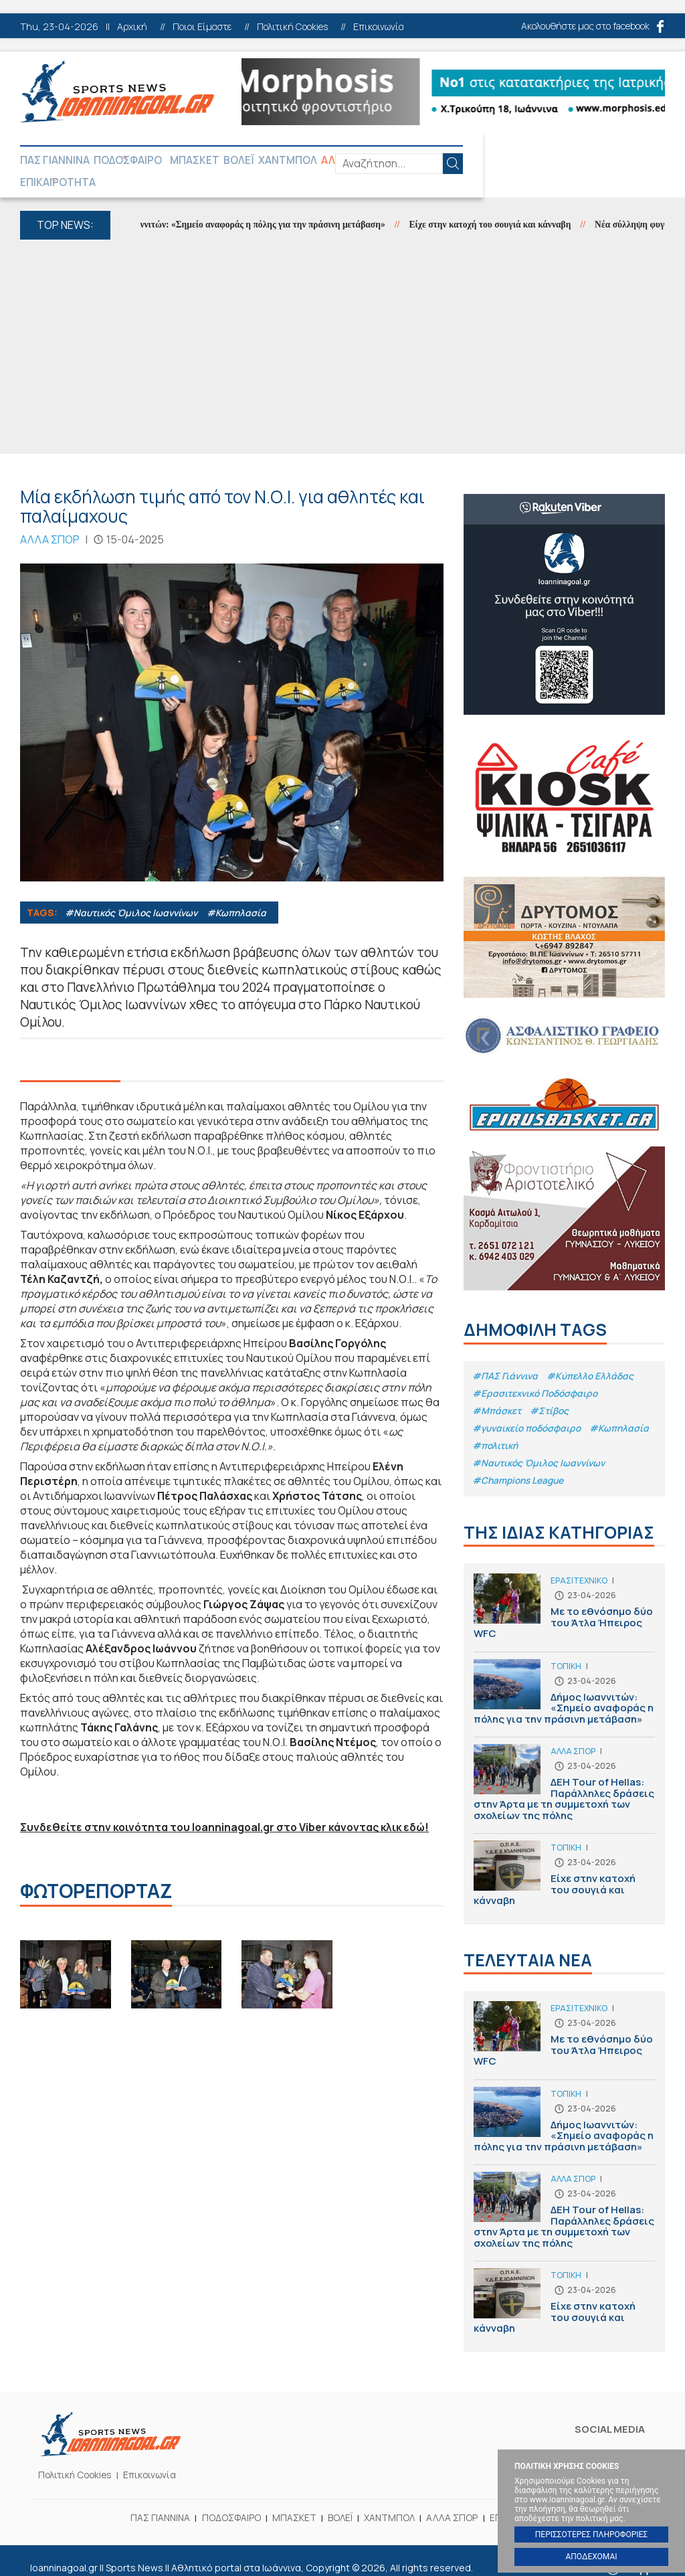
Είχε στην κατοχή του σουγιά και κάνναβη (514, 206)
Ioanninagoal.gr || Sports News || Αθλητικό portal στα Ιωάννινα (117, 91)
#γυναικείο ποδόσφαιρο (528, 1410)
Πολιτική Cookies (292, 27)
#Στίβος (551, 1392)
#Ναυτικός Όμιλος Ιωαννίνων (134, 893)
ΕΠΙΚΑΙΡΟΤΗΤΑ (452, 160)
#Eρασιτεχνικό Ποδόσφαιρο (537, 1374)
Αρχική (132, 27)
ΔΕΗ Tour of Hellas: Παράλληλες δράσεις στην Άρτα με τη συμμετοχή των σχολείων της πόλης (564, 1774)
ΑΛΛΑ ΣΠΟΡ (377, 160)
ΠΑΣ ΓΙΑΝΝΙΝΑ (55, 160)
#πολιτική (565, 1428)
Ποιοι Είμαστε (202, 27)
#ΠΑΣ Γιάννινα (506, 1356)
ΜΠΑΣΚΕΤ (210, 160)
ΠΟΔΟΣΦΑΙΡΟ (132, 160)
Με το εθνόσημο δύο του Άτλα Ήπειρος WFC (564, 1598)
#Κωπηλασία (241, 893)
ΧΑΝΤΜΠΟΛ (310, 160)
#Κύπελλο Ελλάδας (594, 1356)
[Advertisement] (342, 328)
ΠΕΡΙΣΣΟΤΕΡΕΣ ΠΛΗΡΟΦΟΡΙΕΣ (591, 2534)
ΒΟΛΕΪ (258, 160)
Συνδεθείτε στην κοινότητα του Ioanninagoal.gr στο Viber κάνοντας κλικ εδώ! (228, 1808)
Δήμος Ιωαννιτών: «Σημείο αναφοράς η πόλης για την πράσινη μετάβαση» (258, 206)
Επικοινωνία (378, 27)
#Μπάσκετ (497, 1392)
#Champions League (520, 1464)
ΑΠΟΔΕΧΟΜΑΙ (591, 2556)
